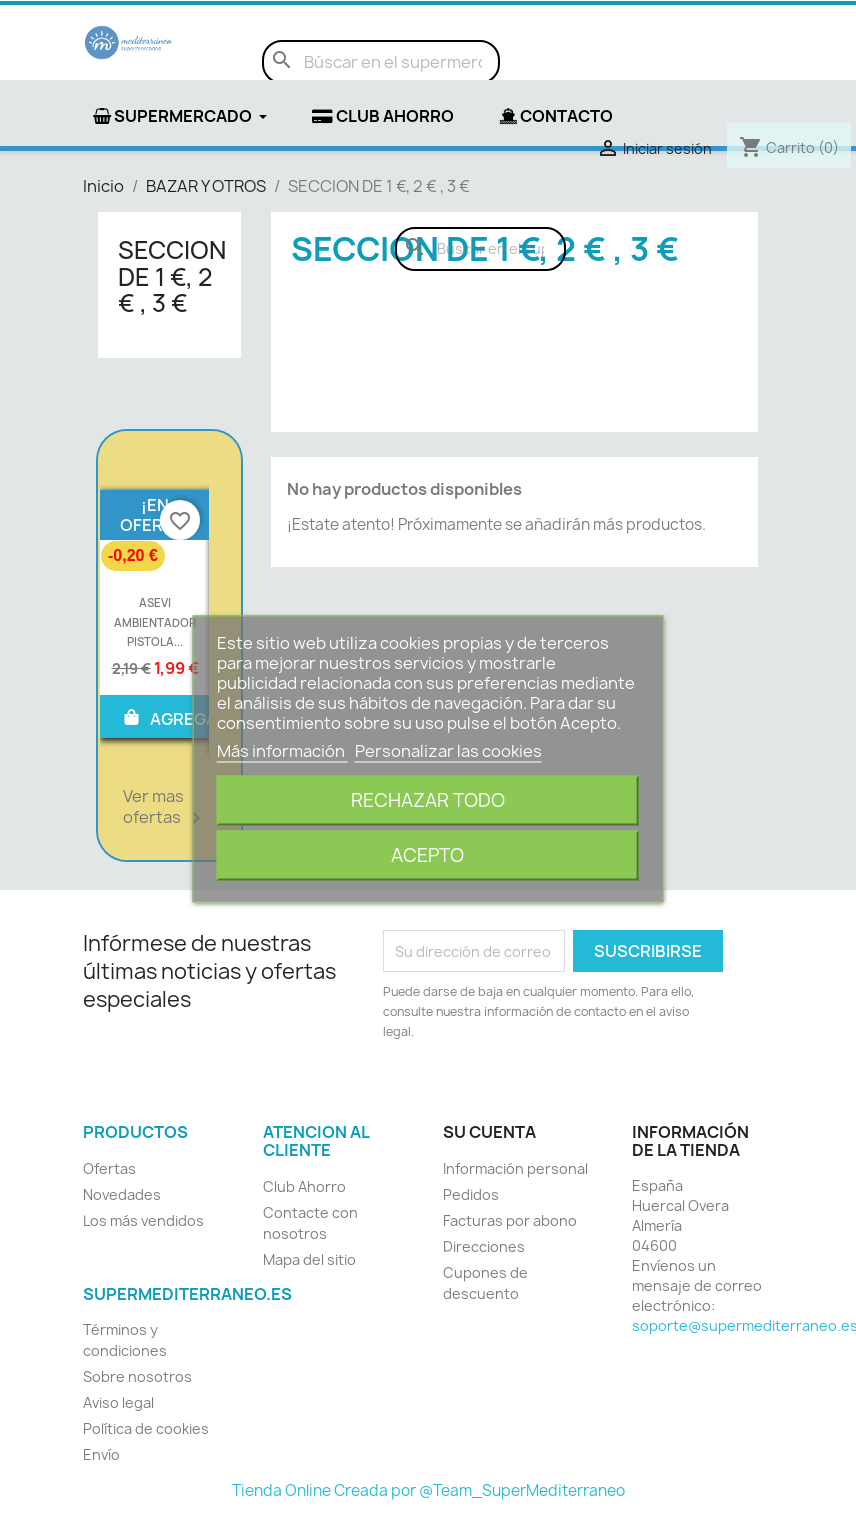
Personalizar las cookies (448, 750)
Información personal (515, 1168)
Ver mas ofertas (165, 808)
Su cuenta (489, 1132)
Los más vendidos (143, 1220)
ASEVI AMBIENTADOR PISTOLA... (155, 622)
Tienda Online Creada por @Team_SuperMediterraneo (428, 1490)
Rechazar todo (428, 799)
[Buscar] (381, 62)
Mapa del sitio (309, 1259)
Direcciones (484, 1246)
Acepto (427, 854)
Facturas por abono (510, 1220)
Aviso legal (118, 1402)
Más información (282, 750)
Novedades (122, 1194)
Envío (101, 1454)
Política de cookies (146, 1428)
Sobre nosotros (137, 1376)
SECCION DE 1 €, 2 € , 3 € (172, 276)
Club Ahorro (304, 1186)
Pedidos (471, 1194)
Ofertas (109, 1168)
